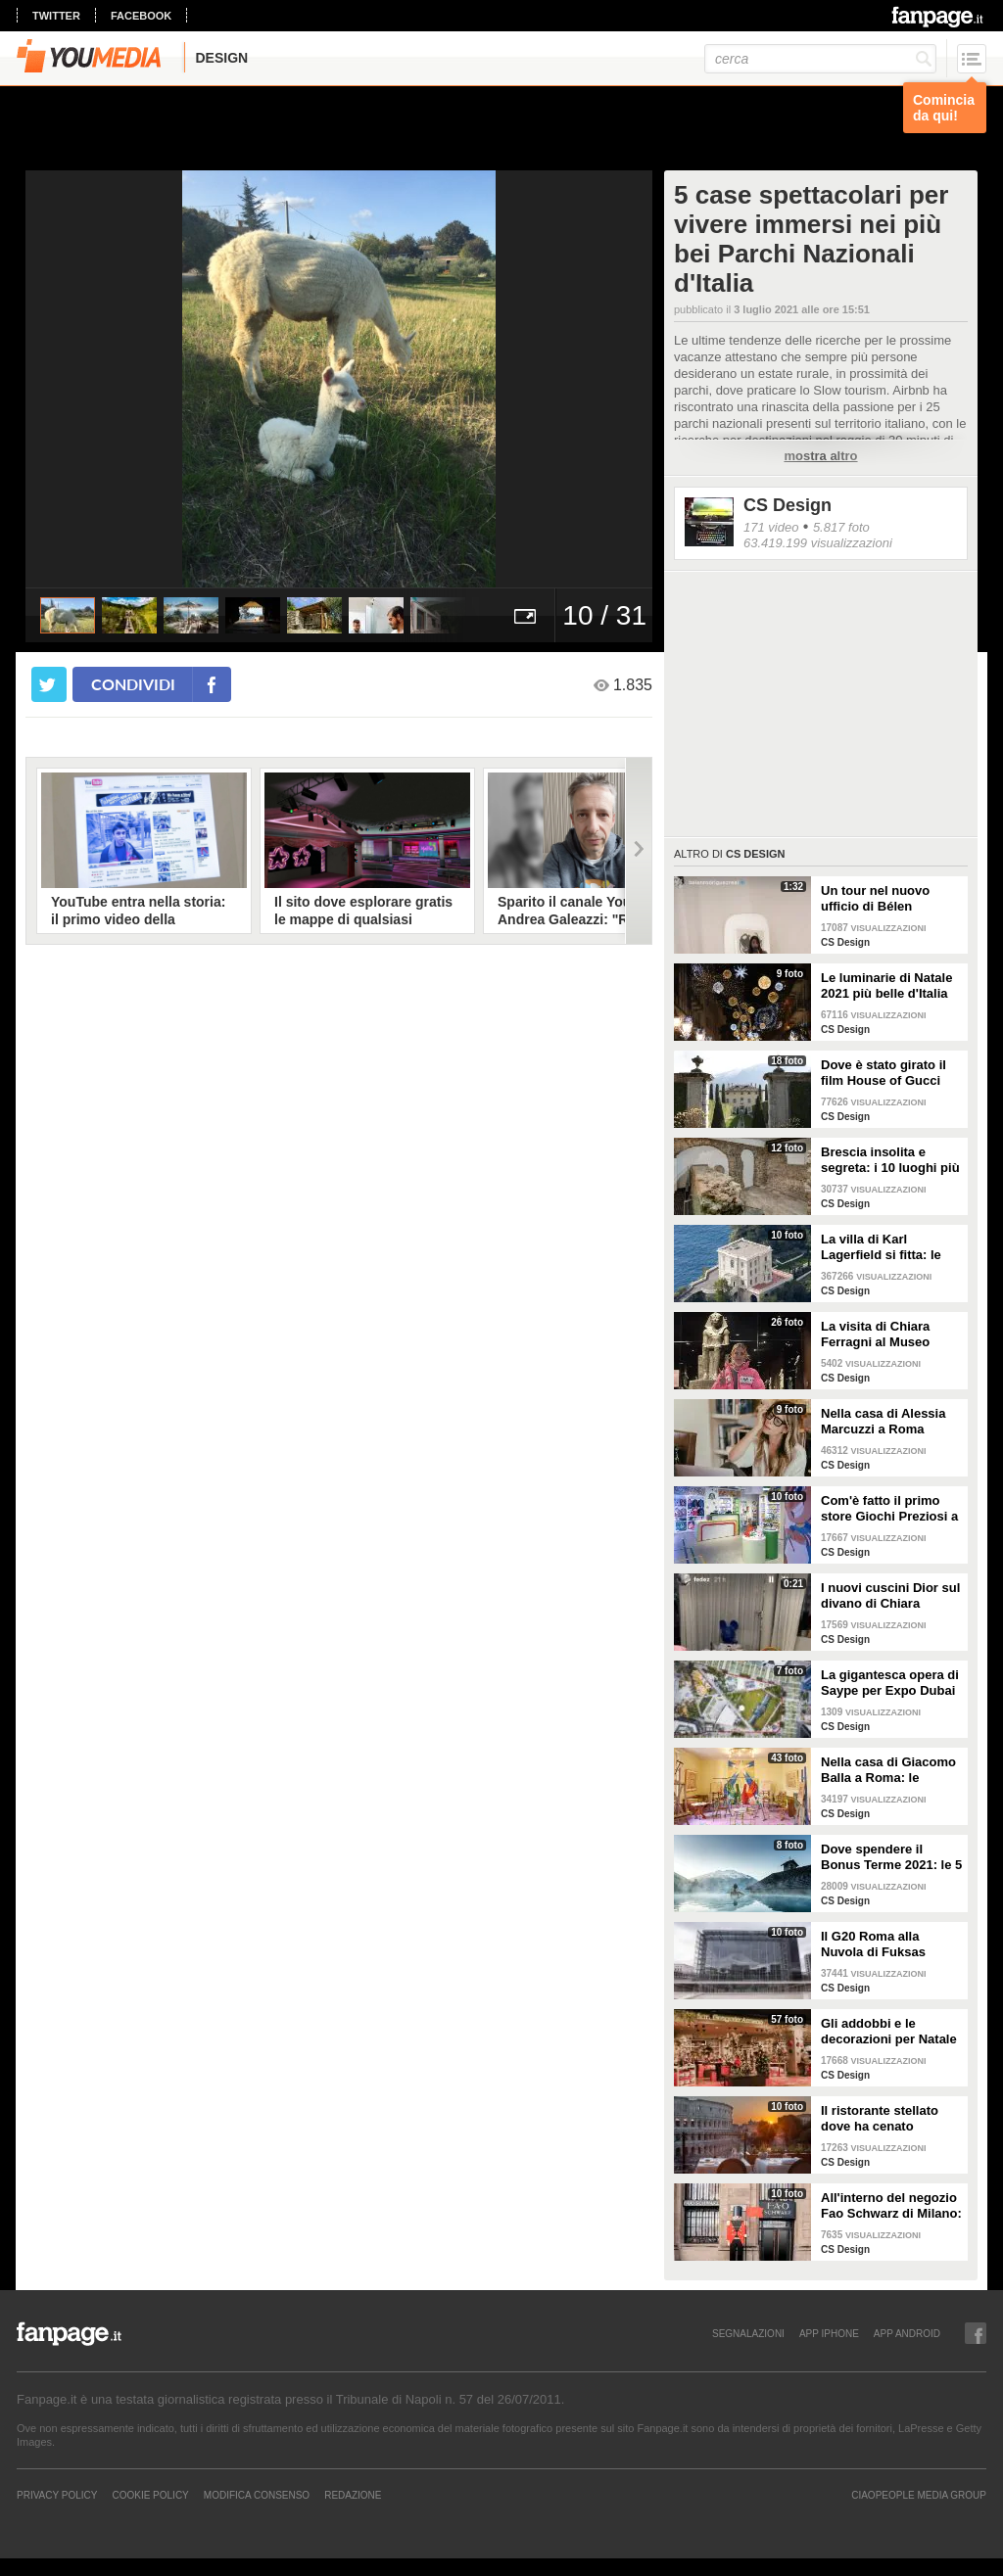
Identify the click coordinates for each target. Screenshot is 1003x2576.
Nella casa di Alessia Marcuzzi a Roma (883, 1421)
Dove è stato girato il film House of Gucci (883, 1072)
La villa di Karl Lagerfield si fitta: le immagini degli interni (886, 1247)
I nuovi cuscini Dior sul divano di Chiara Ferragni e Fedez (890, 1596)
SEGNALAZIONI (748, 2333)
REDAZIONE (352, 2495)
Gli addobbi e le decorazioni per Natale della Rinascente (889, 2031)
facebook (141, 16)
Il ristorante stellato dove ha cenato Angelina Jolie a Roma (889, 2118)
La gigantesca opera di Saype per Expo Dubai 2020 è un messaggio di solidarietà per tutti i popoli (890, 1683)
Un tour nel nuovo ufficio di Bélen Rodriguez (875, 898)
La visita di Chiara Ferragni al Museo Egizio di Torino (875, 1334)
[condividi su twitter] (49, 684)
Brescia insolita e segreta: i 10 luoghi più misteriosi (890, 1160)
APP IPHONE (829, 2333)
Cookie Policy (150, 2495)
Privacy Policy (57, 2495)
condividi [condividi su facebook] (133, 684)
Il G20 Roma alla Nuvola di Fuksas (873, 1944)
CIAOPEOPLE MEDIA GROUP (918, 2495)
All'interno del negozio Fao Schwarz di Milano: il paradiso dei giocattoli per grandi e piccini (891, 2206)
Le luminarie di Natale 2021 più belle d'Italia (886, 985)
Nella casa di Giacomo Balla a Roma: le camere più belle (888, 1770)
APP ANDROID (907, 2333)
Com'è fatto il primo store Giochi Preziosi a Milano (889, 1508)
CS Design (787, 505)
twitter (56, 16)
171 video (770, 527)
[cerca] (820, 58)
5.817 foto (841, 527)
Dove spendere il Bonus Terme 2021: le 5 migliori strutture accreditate (891, 1857)
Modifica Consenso (257, 2495)
